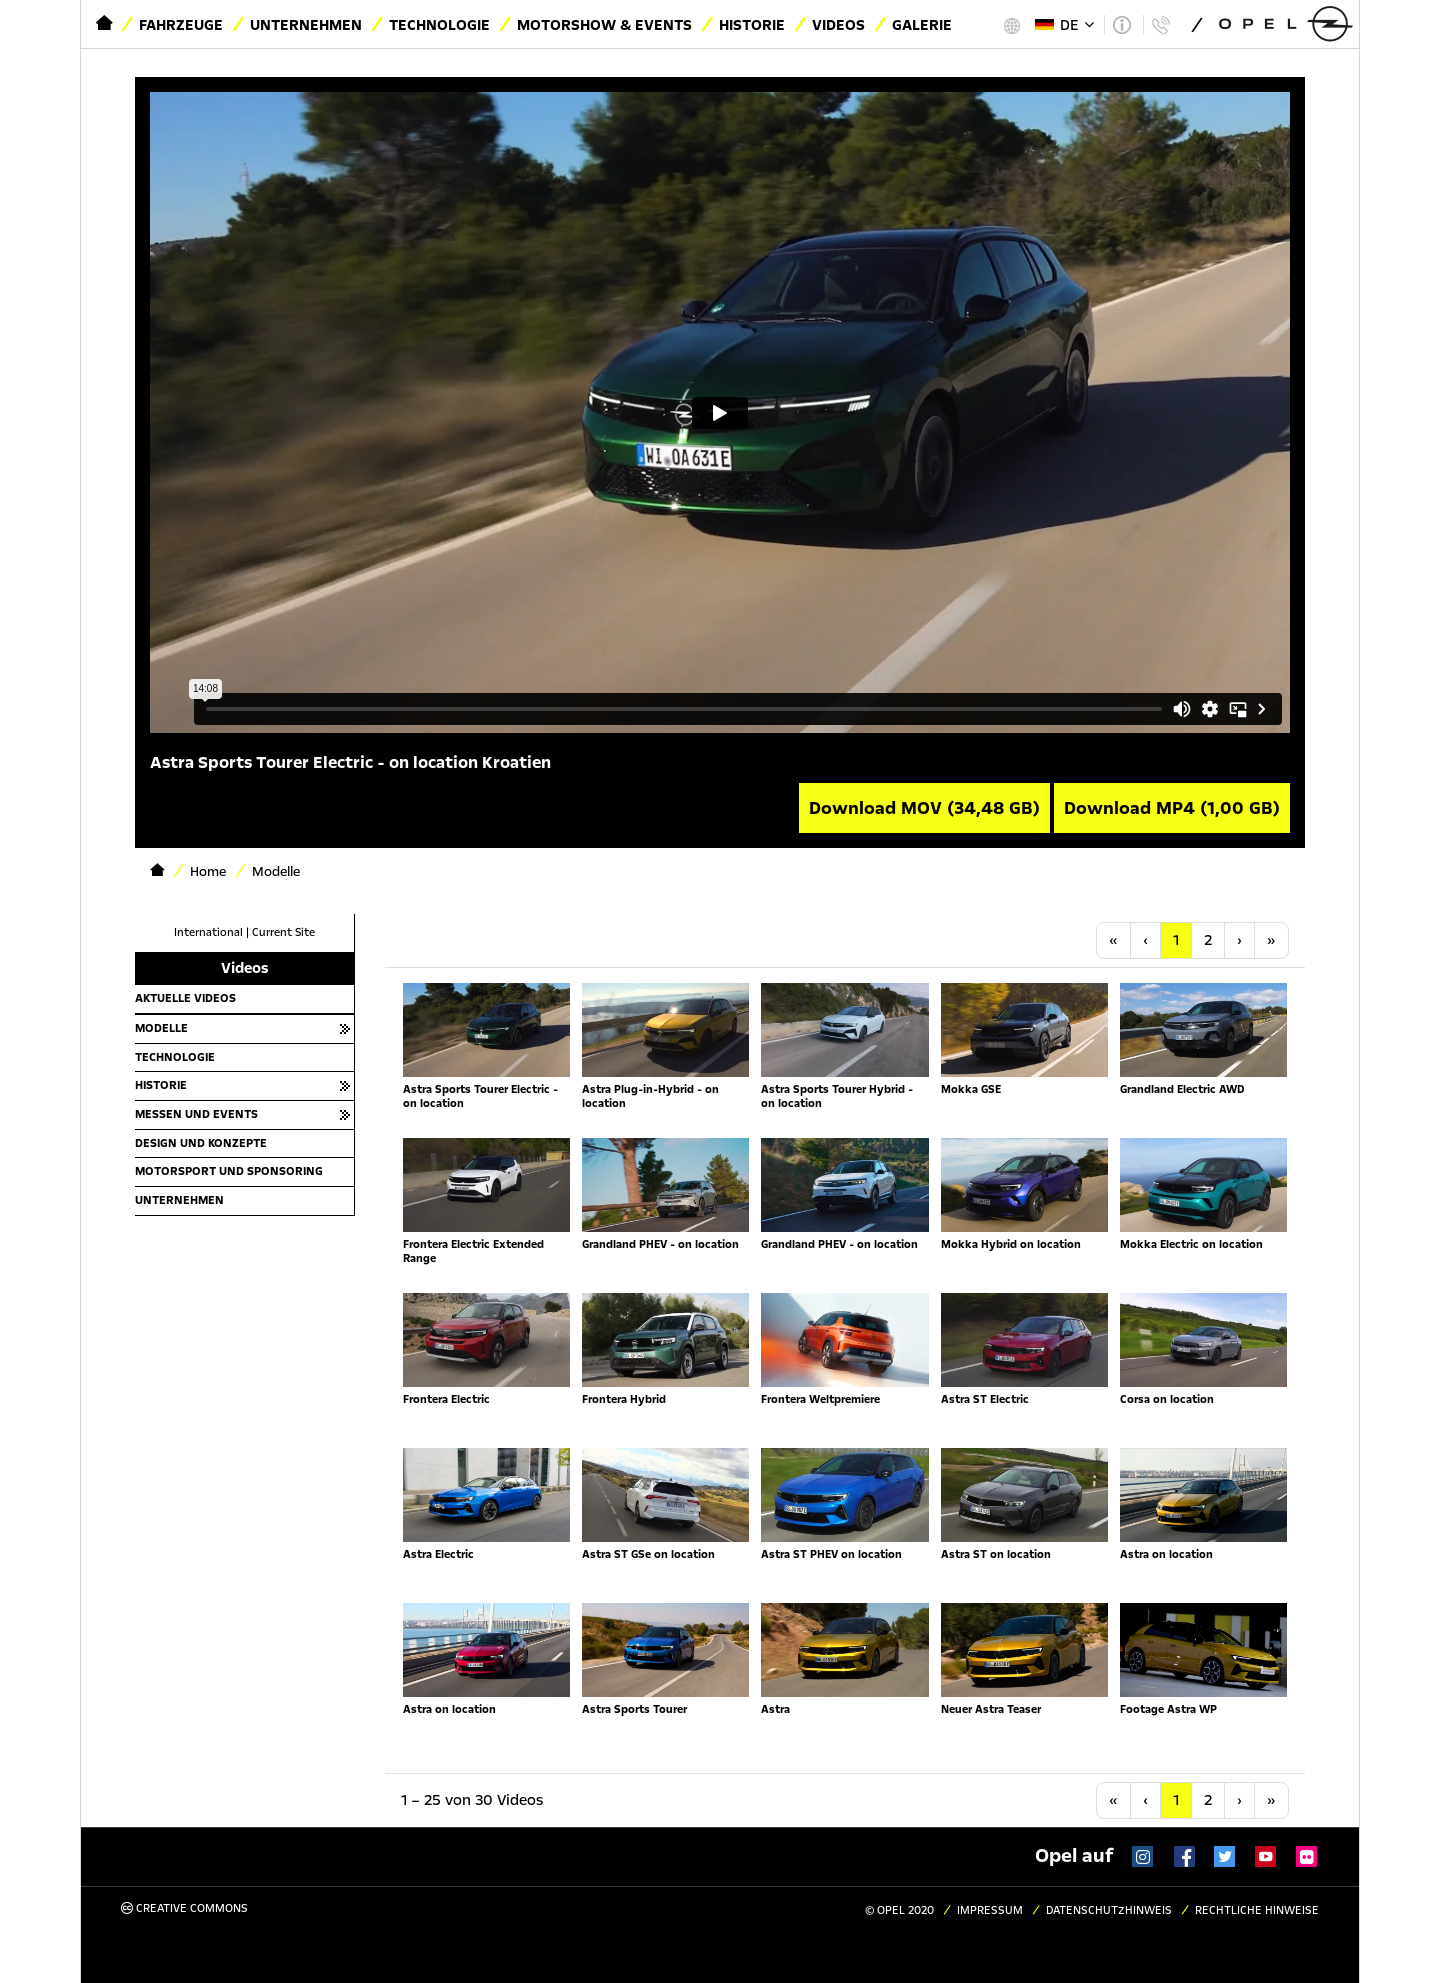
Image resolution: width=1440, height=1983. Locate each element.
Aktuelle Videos (185, 998)
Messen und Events (196, 1114)
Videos (838, 25)
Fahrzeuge (181, 25)
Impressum (990, 1910)
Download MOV (924, 808)
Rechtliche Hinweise (1257, 1910)
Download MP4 (1172, 808)
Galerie (922, 25)
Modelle (161, 1028)
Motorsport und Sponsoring (229, 1171)
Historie (752, 25)
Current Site (283, 932)
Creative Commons (184, 1908)
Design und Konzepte (201, 1143)
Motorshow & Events (604, 25)
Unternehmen (306, 25)
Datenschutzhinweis (1109, 1910)
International (208, 932)
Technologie (439, 25)
